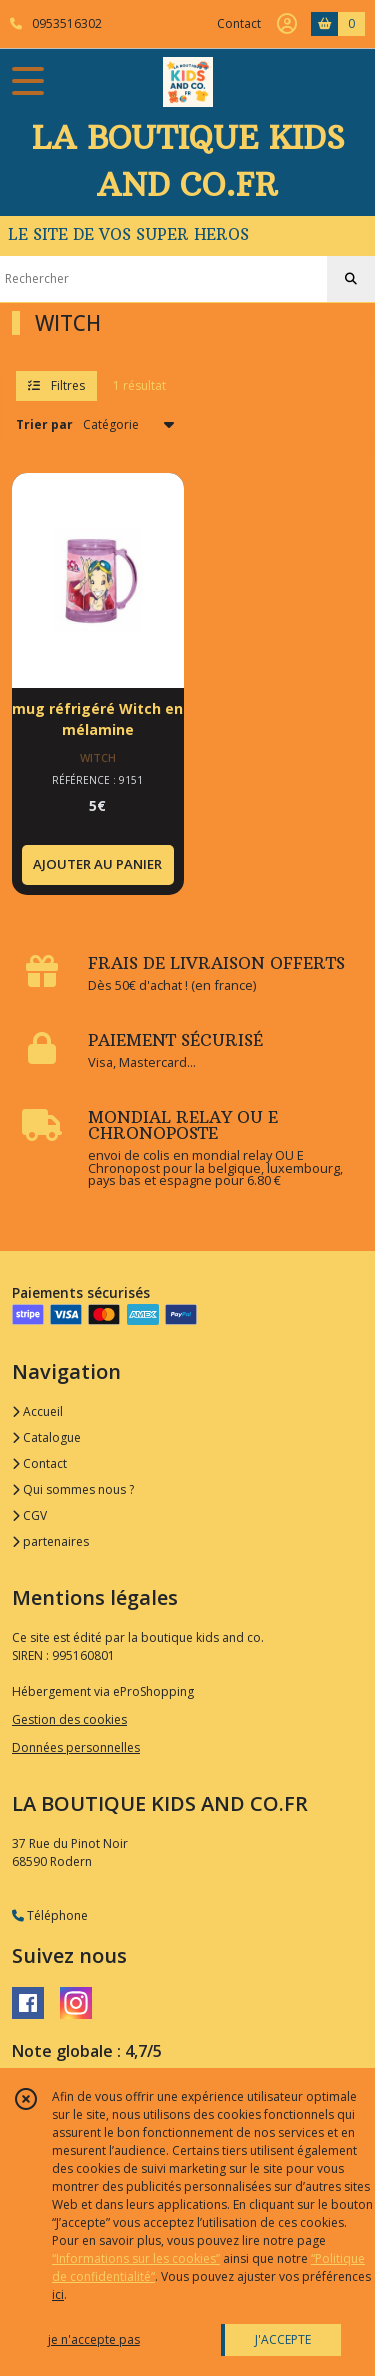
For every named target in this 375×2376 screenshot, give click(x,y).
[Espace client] (287, 24)
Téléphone (50, 1915)
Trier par (44, 424)
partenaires (50, 1541)
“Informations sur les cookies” (136, 2258)
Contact (239, 23)
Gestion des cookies (69, 1719)
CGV (29, 1515)
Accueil (37, 1411)
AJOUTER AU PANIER (97, 864)
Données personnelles (76, 1747)
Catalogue (46, 1437)
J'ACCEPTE (283, 2339)
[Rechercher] (351, 279)
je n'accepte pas (94, 2339)
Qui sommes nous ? (73, 1489)
